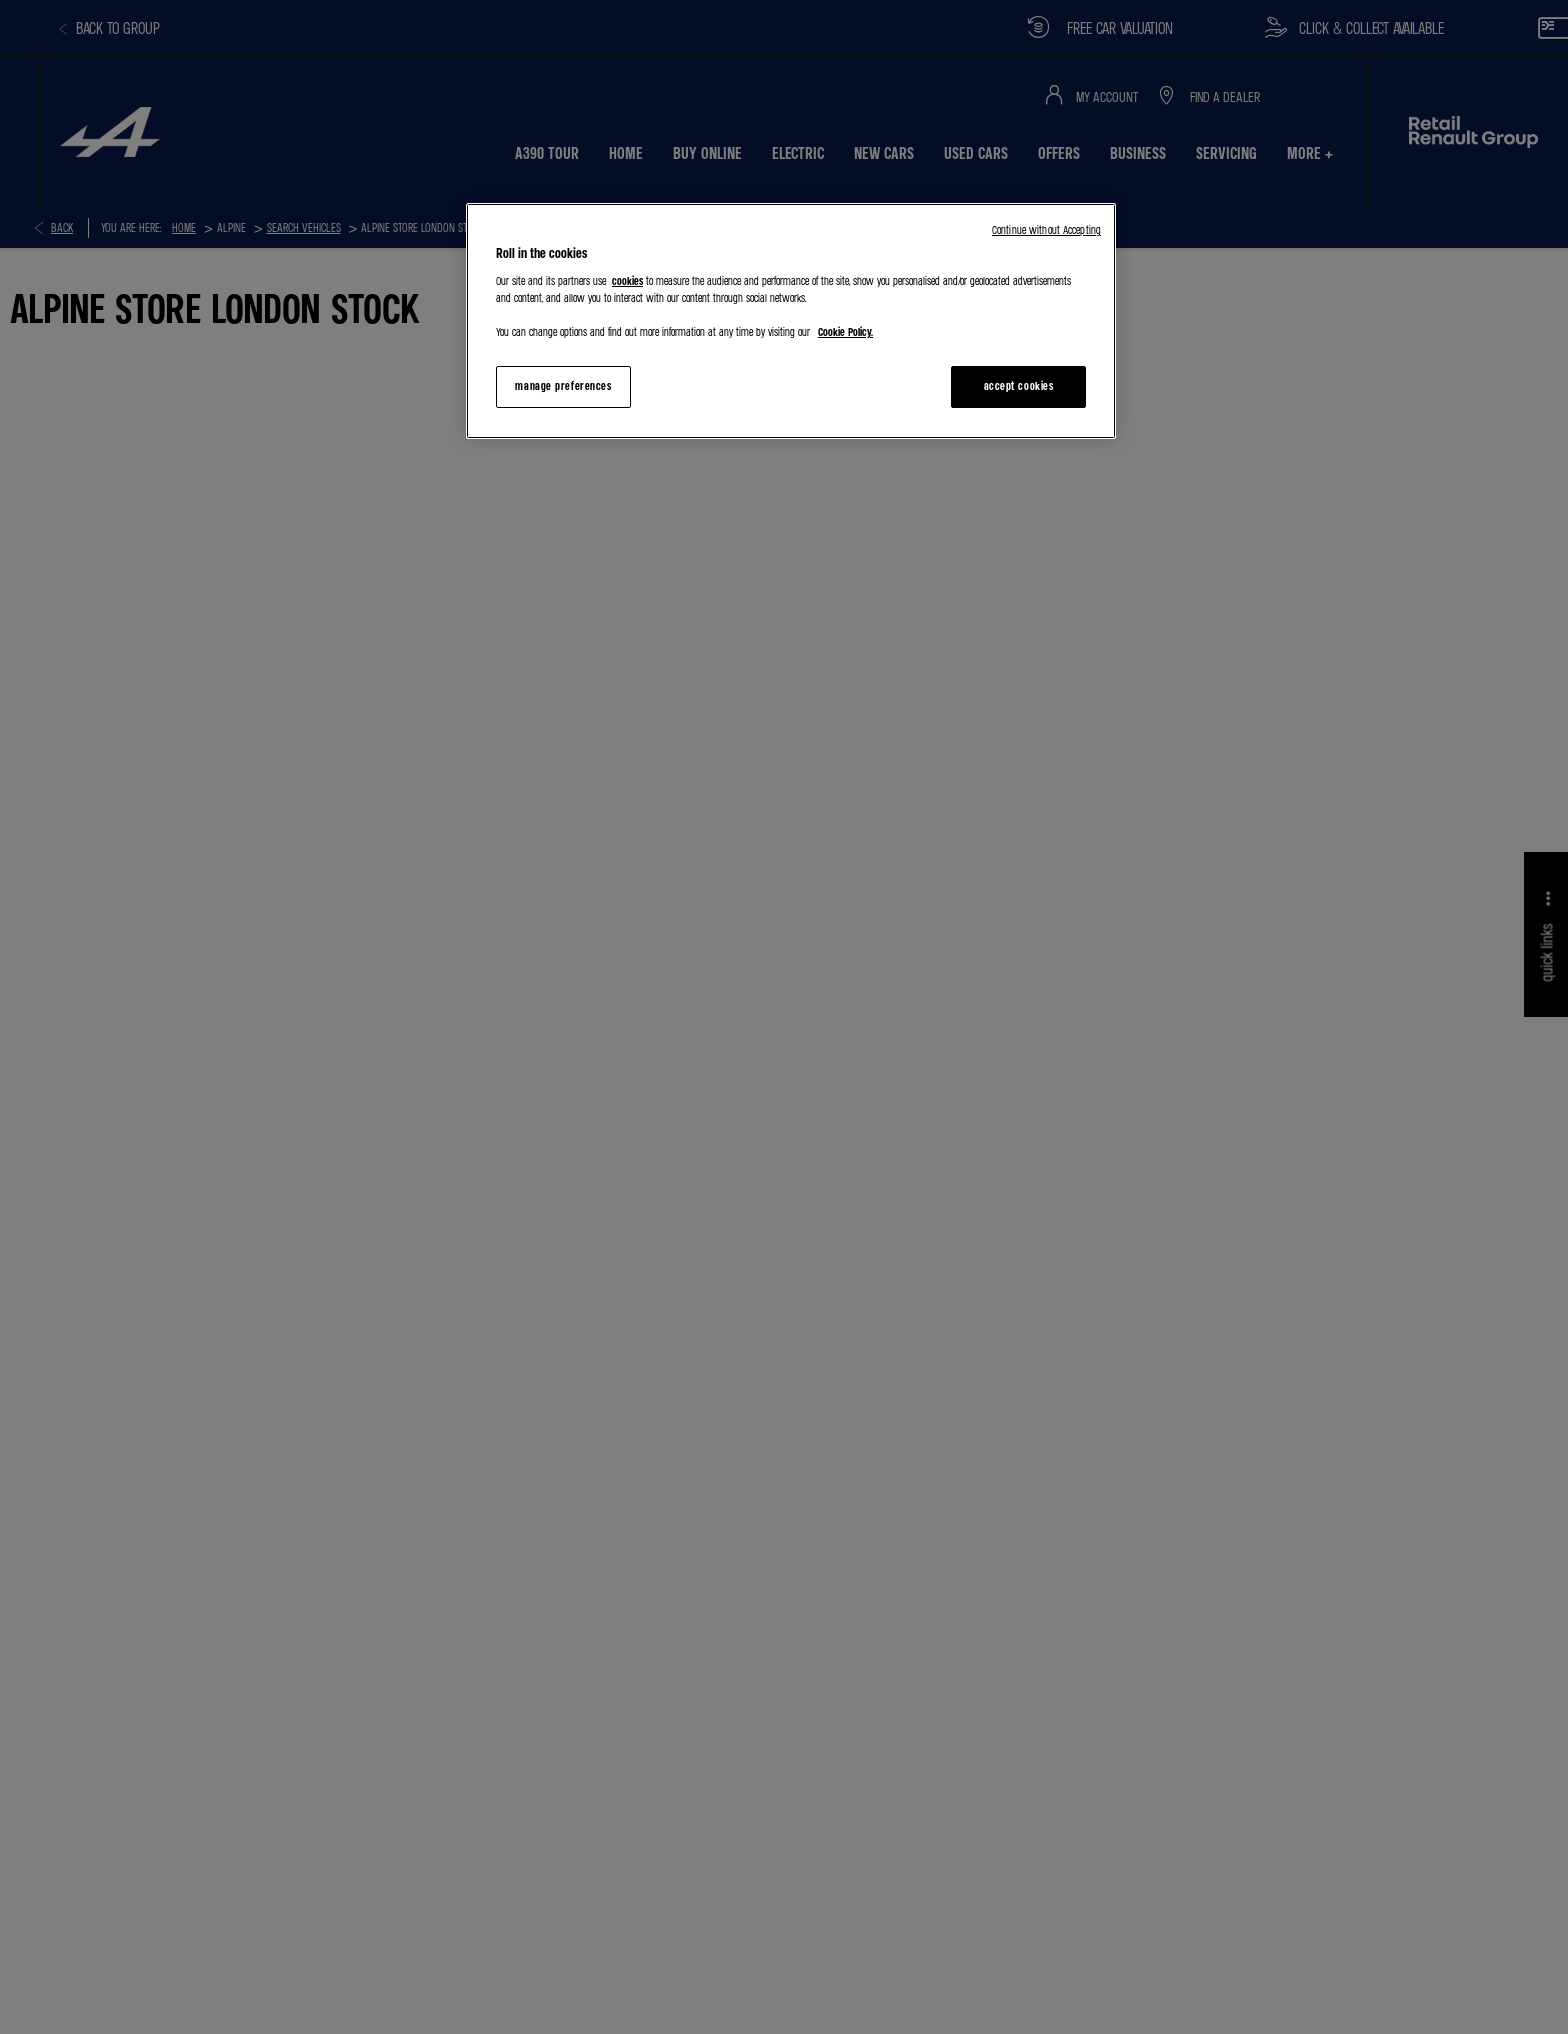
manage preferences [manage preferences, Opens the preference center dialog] (563, 386)
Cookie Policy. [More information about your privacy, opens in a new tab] (845, 332)
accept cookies (1019, 386)
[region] (791, 321)
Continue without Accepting (1046, 230)
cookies (627, 281)
